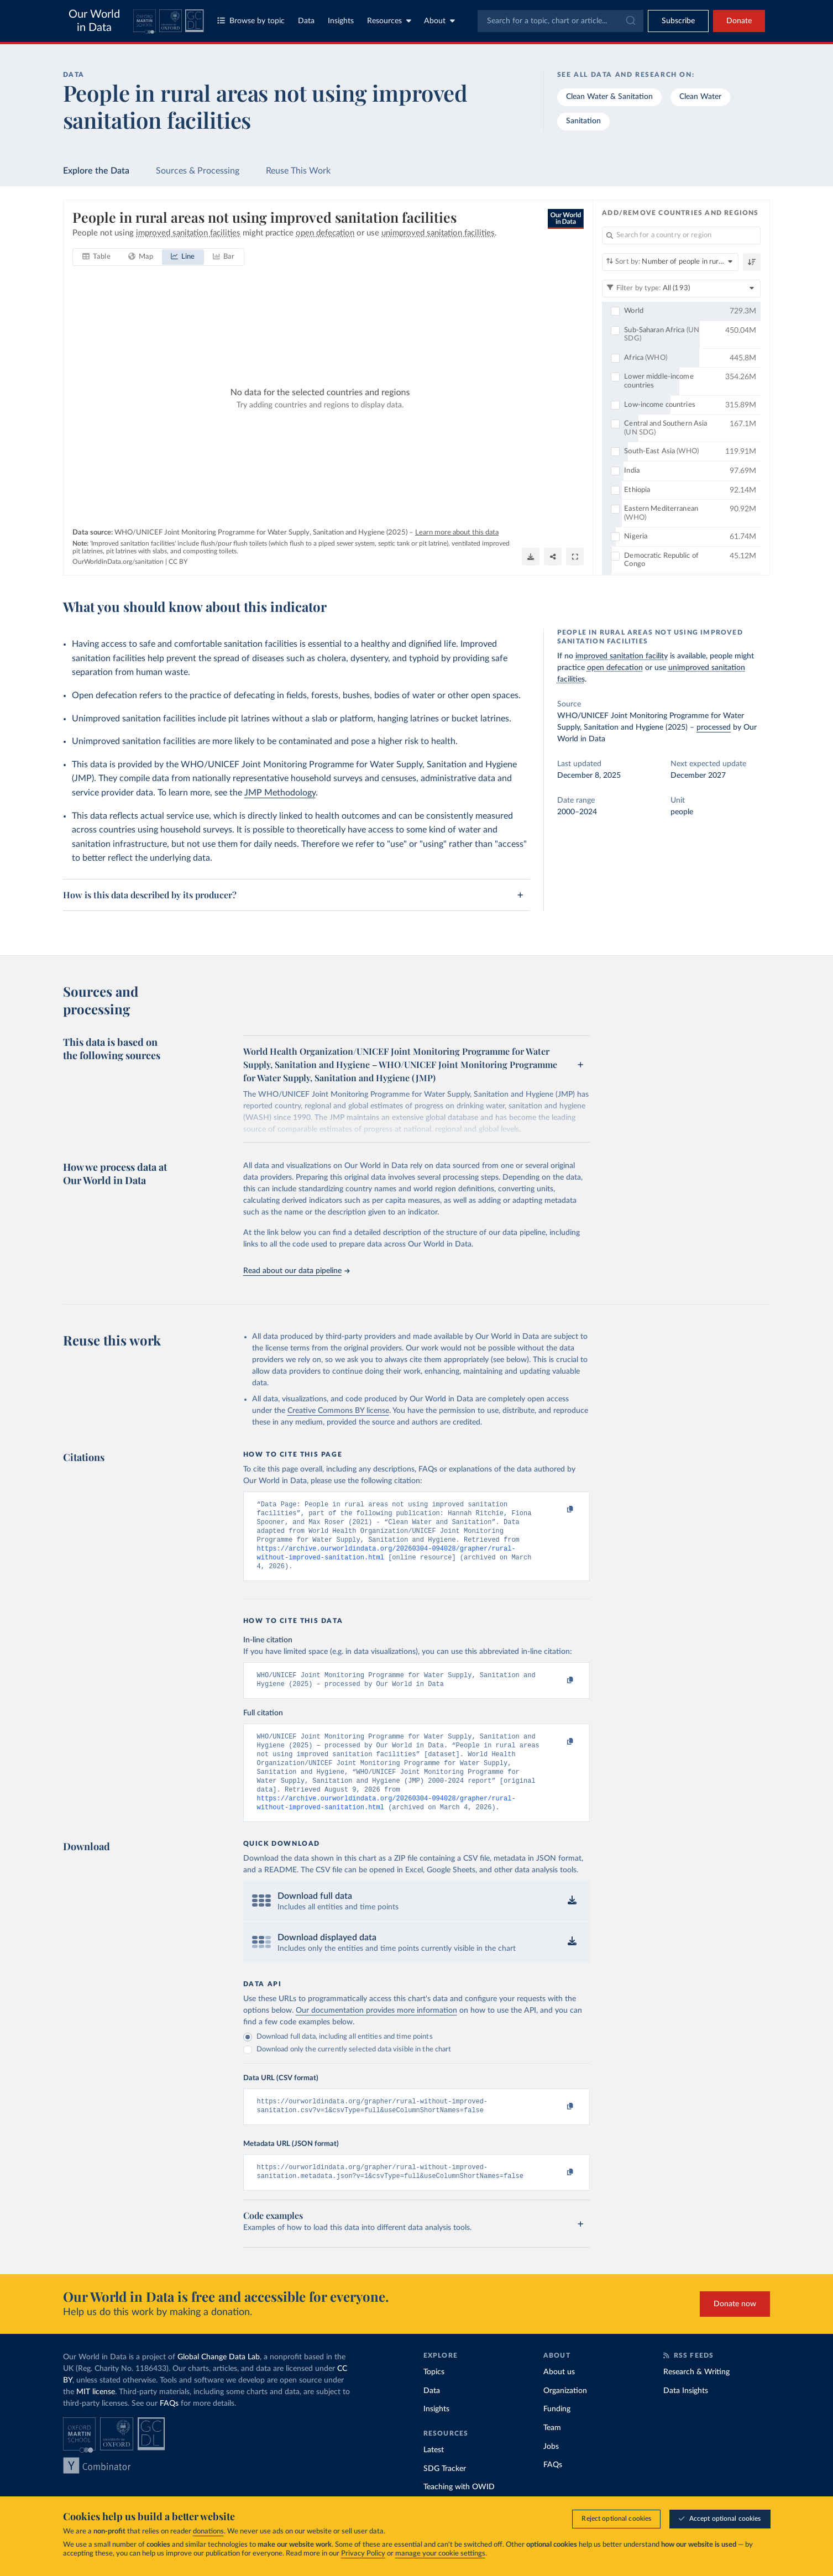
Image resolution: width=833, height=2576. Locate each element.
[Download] (530, 557)
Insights (341, 21)
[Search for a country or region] (681, 235)
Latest (433, 2475)
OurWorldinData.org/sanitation (118, 561)
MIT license (95, 2417)
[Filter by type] (681, 288)
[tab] (96, 257)
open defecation (615, 668)
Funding (556, 2434)
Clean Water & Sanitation (609, 97)
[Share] (553, 557)
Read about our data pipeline (296, 1271)
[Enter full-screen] (575, 557)
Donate (739, 21)
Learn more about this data (457, 532)
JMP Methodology (280, 792)
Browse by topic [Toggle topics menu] (251, 21)
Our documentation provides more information (376, 2031)
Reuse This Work (298, 170)
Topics (433, 2397)
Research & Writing (696, 2397)
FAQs (169, 2429)
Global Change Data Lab (218, 2382)
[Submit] (630, 21)
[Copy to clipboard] (558, 1510)
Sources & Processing (197, 170)
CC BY (178, 561)
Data (306, 21)
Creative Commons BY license (338, 1411)
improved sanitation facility (621, 656)
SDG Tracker (444, 2494)
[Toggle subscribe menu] (678, 21)
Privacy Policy (363, 2553)
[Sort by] (670, 262)
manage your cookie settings (440, 2553)
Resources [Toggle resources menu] (389, 21)
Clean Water (700, 97)
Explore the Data (96, 170)
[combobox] (560, 21)
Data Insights (685, 2416)
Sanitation (583, 121)
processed (713, 727)
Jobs (551, 2472)
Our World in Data (94, 21)
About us (559, 2397)
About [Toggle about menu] (439, 21)
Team (552, 2453)
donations (208, 2531)
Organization (565, 2416)
